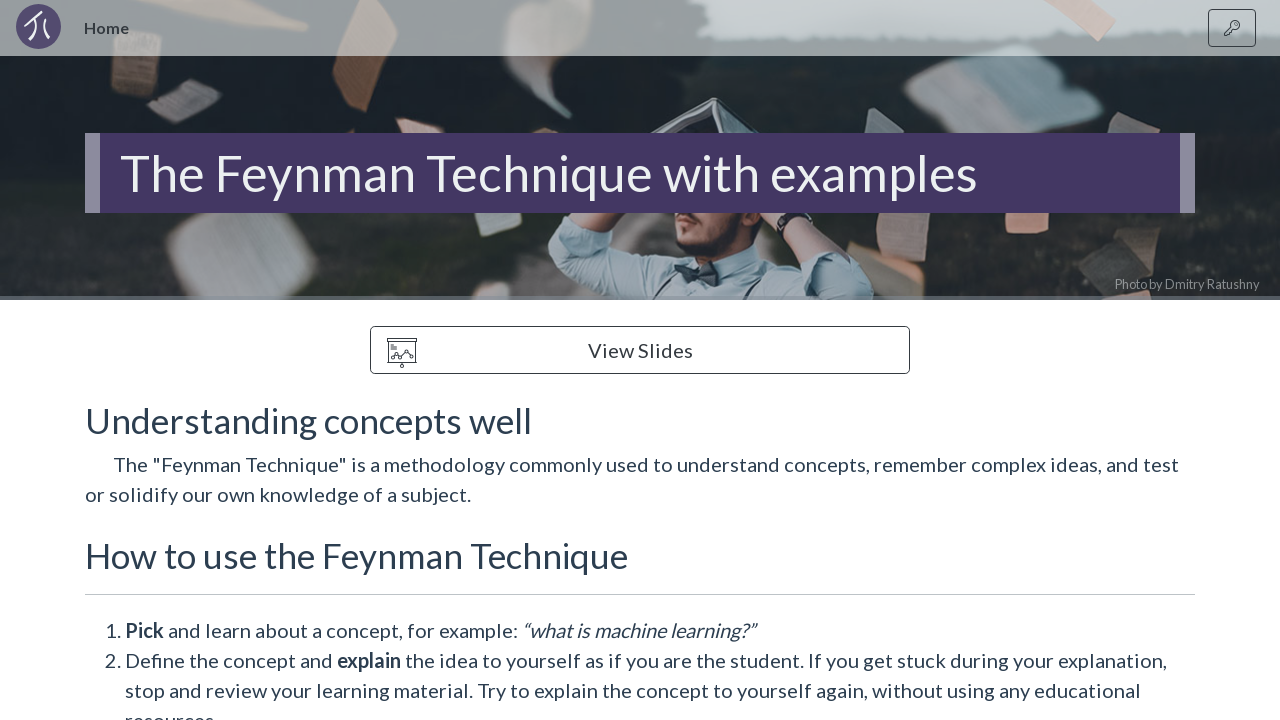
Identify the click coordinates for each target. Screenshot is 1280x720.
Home (110, 26)
